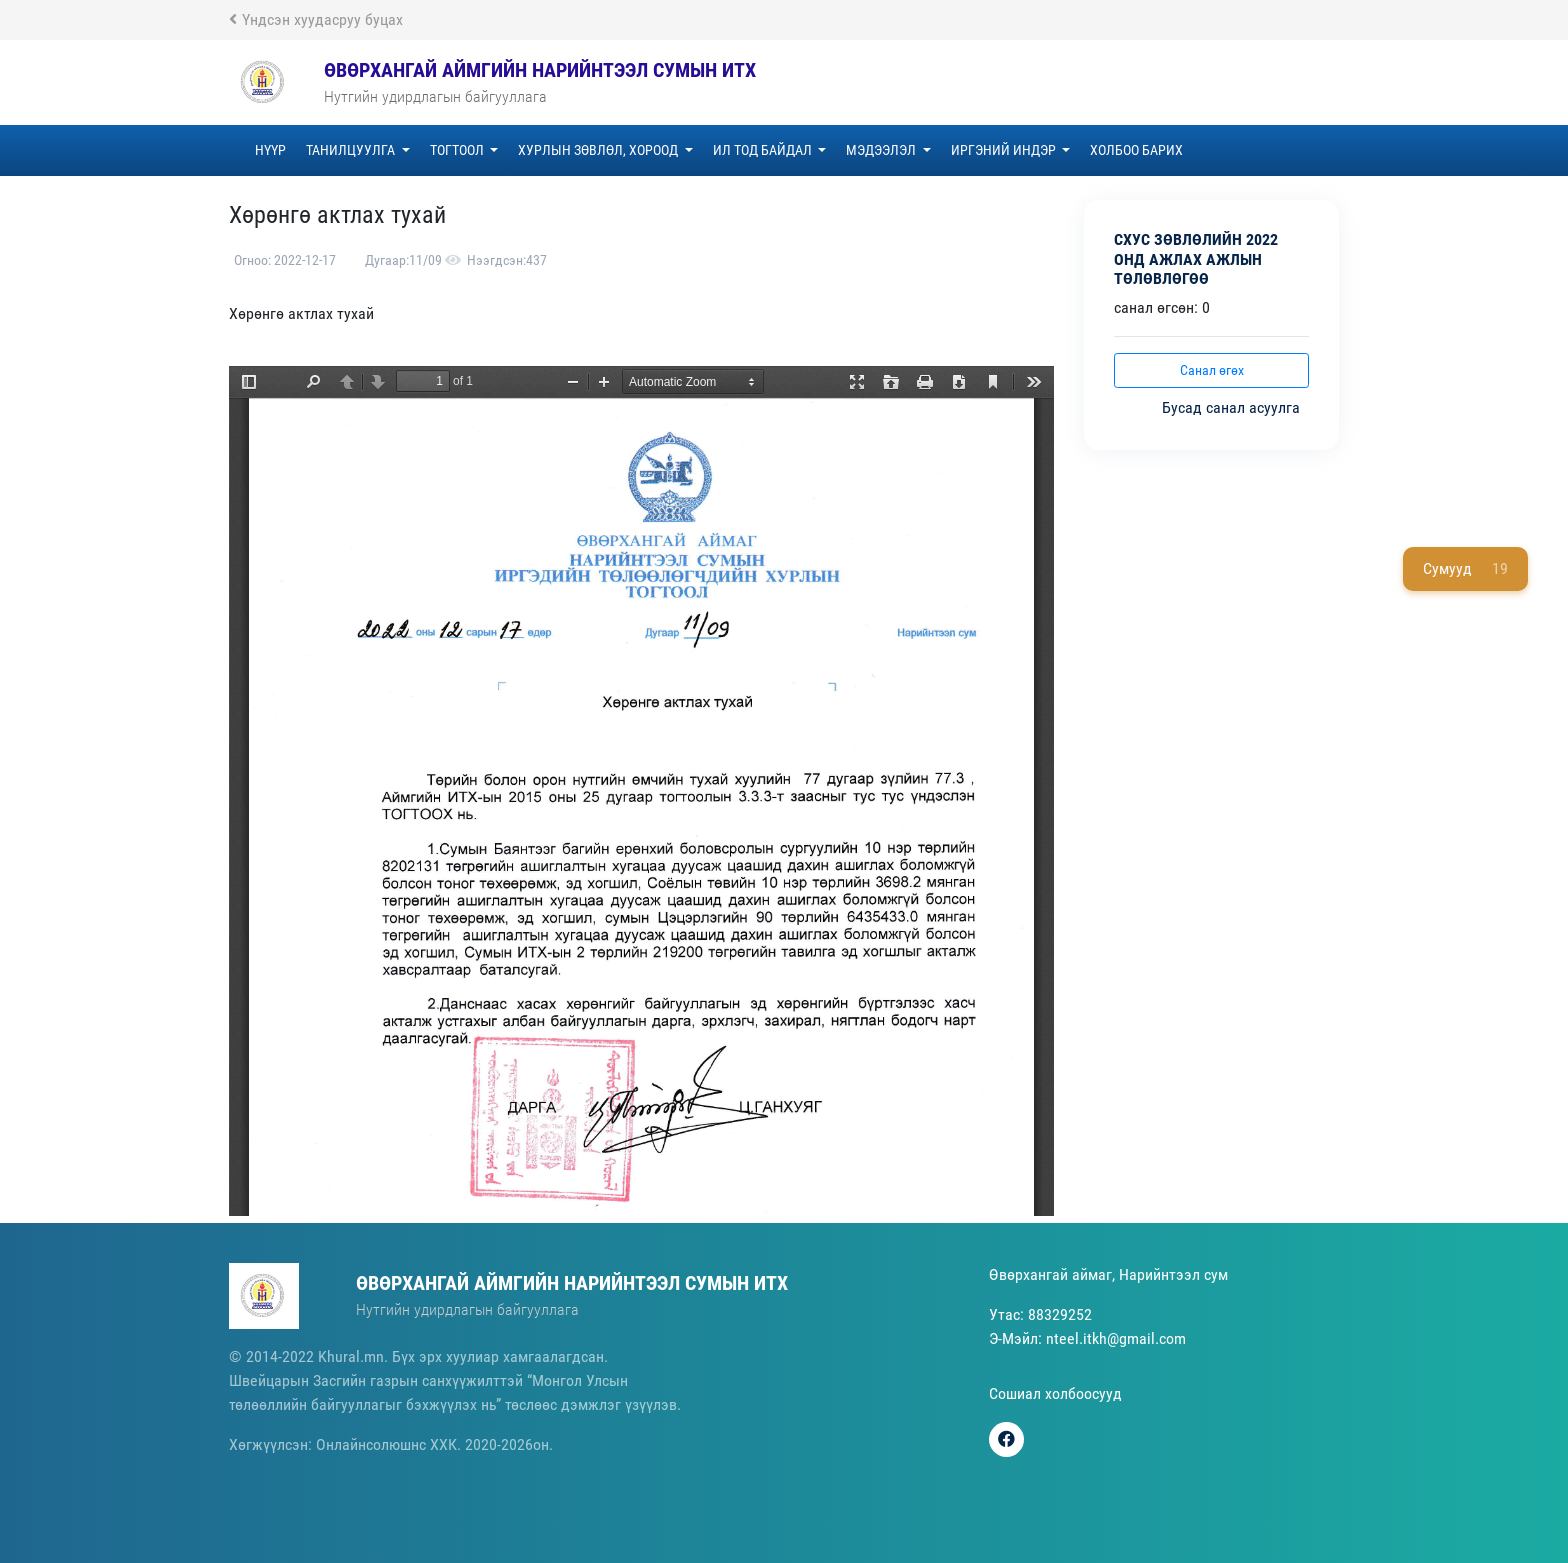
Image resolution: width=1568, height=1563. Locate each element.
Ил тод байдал (764, 150)
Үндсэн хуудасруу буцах (316, 19)
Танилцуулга (352, 150)
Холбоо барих (1136, 150)
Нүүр (270, 150)
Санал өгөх (1212, 370)
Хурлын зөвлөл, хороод (599, 150)
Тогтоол (458, 150)
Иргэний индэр (1005, 150)
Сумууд (1465, 569)
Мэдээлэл (882, 150)
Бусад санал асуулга (1233, 407)
